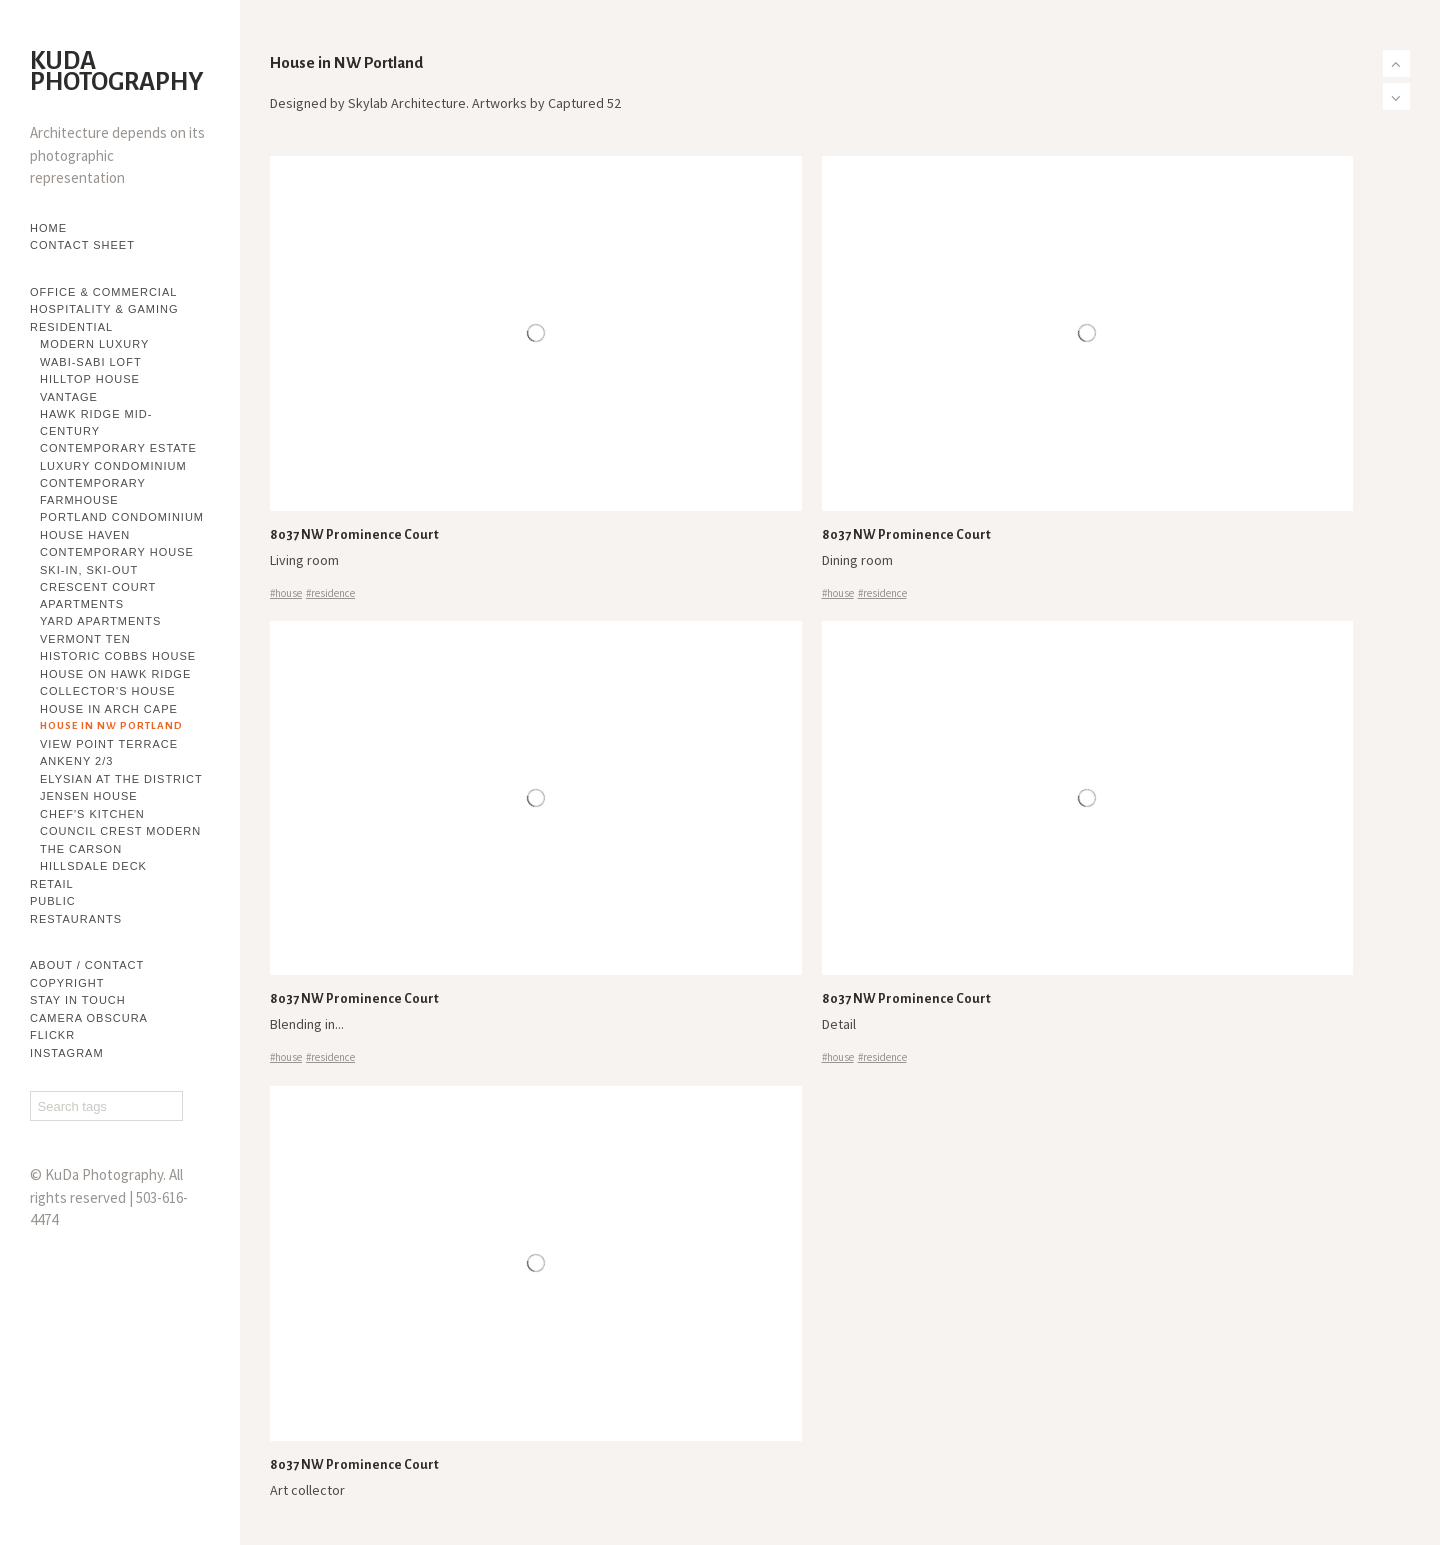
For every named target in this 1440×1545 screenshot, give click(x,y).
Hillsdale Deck (93, 866)
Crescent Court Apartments (98, 595)
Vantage (69, 397)
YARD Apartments (100, 621)
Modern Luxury (94, 344)
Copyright (67, 983)
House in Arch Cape (109, 709)
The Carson (81, 849)
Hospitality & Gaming (104, 309)
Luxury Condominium (113, 466)
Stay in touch (78, 1000)
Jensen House (89, 796)
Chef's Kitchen (92, 814)
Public (53, 901)
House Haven (85, 535)
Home (48, 228)
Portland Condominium (122, 517)
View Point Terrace (109, 744)
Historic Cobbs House (118, 656)
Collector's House (108, 691)
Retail (52, 884)
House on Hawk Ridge (115, 674)
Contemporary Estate (118, 448)
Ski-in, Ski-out (89, 570)
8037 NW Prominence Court (354, 535)
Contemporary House (117, 552)
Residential (71, 327)
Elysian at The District (121, 779)
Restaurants (76, 919)
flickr (52, 1035)
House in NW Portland (111, 725)
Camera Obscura (89, 1018)
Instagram (67, 1053)
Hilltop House (90, 379)
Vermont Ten (85, 639)
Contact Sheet (82, 245)
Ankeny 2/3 (76, 761)
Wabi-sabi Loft (91, 362)
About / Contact (87, 965)
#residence (330, 593)
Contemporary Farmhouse (93, 491)
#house (286, 593)
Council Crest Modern (120, 831)
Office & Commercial (103, 292)
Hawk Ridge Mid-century (96, 422)
